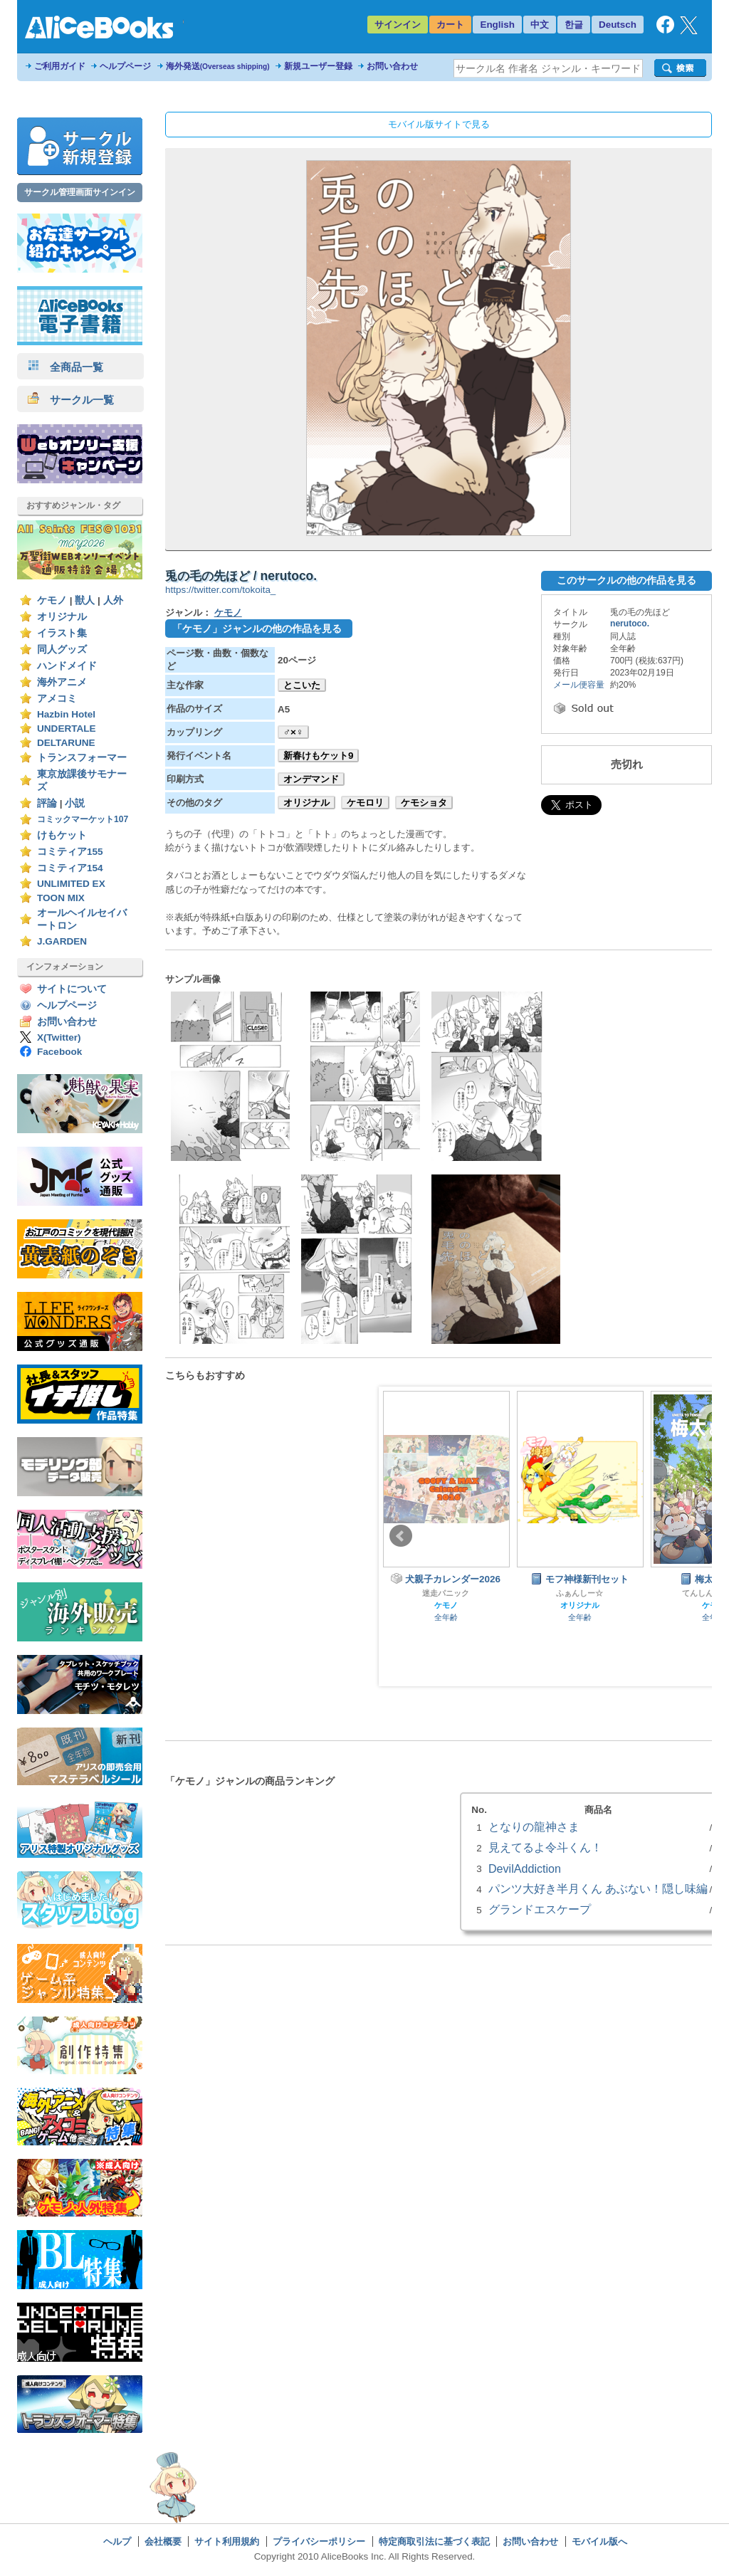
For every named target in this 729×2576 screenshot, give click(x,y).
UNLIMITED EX (71, 883)
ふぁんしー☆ (579, 1593)
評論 (47, 803)
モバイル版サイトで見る (439, 124)
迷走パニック (445, 1593)
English (497, 24)
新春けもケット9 (318, 755)
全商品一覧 (65, 367)
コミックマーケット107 (82, 819)
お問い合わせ (392, 66)
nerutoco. (629, 624)
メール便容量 (578, 685)
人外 (113, 600)
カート (450, 24)
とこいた (301, 685)
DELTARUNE (66, 742)
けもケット (62, 835)
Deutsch (617, 24)
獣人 (85, 600)
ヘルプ (117, 2541)
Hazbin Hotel (66, 714)
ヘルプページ (125, 66)
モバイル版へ (599, 2541)
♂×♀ (293, 732)
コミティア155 (70, 851)
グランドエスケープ (539, 1909)
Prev (400, 1536)
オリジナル (62, 616)
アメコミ (57, 698)
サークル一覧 (71, 400)
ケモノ (52, 600)
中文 (539, 24)
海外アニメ (62, 682)
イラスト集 (62, 633)
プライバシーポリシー (319, 2541)
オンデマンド (311, 779)
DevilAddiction (524, 1868)
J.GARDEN (62, 941)
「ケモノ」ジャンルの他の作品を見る (257, 628)
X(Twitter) (59, 1037)
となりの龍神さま (533, 1826)
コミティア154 (70, 868)
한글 (574, 24)
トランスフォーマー (82, 757)
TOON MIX (61, 898)
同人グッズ (62, 649)
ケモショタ (424, 802)
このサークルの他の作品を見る (626, 580)
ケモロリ (365, 802)
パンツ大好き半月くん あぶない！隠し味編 (598, 1888)
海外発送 (218, 66)
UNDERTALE (66, 728)
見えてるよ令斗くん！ (545, 1847)
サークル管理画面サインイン (79, 192)
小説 (75, 803)
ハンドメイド (67, 666)
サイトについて (72, 989)
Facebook (59, 1051)
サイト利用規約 (226, 2541)
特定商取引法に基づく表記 (434, 2541)
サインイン (397, 24)
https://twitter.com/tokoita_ (220, 589)
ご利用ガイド (59, 66)
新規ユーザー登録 (318, 66)
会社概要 (163, 2541)
